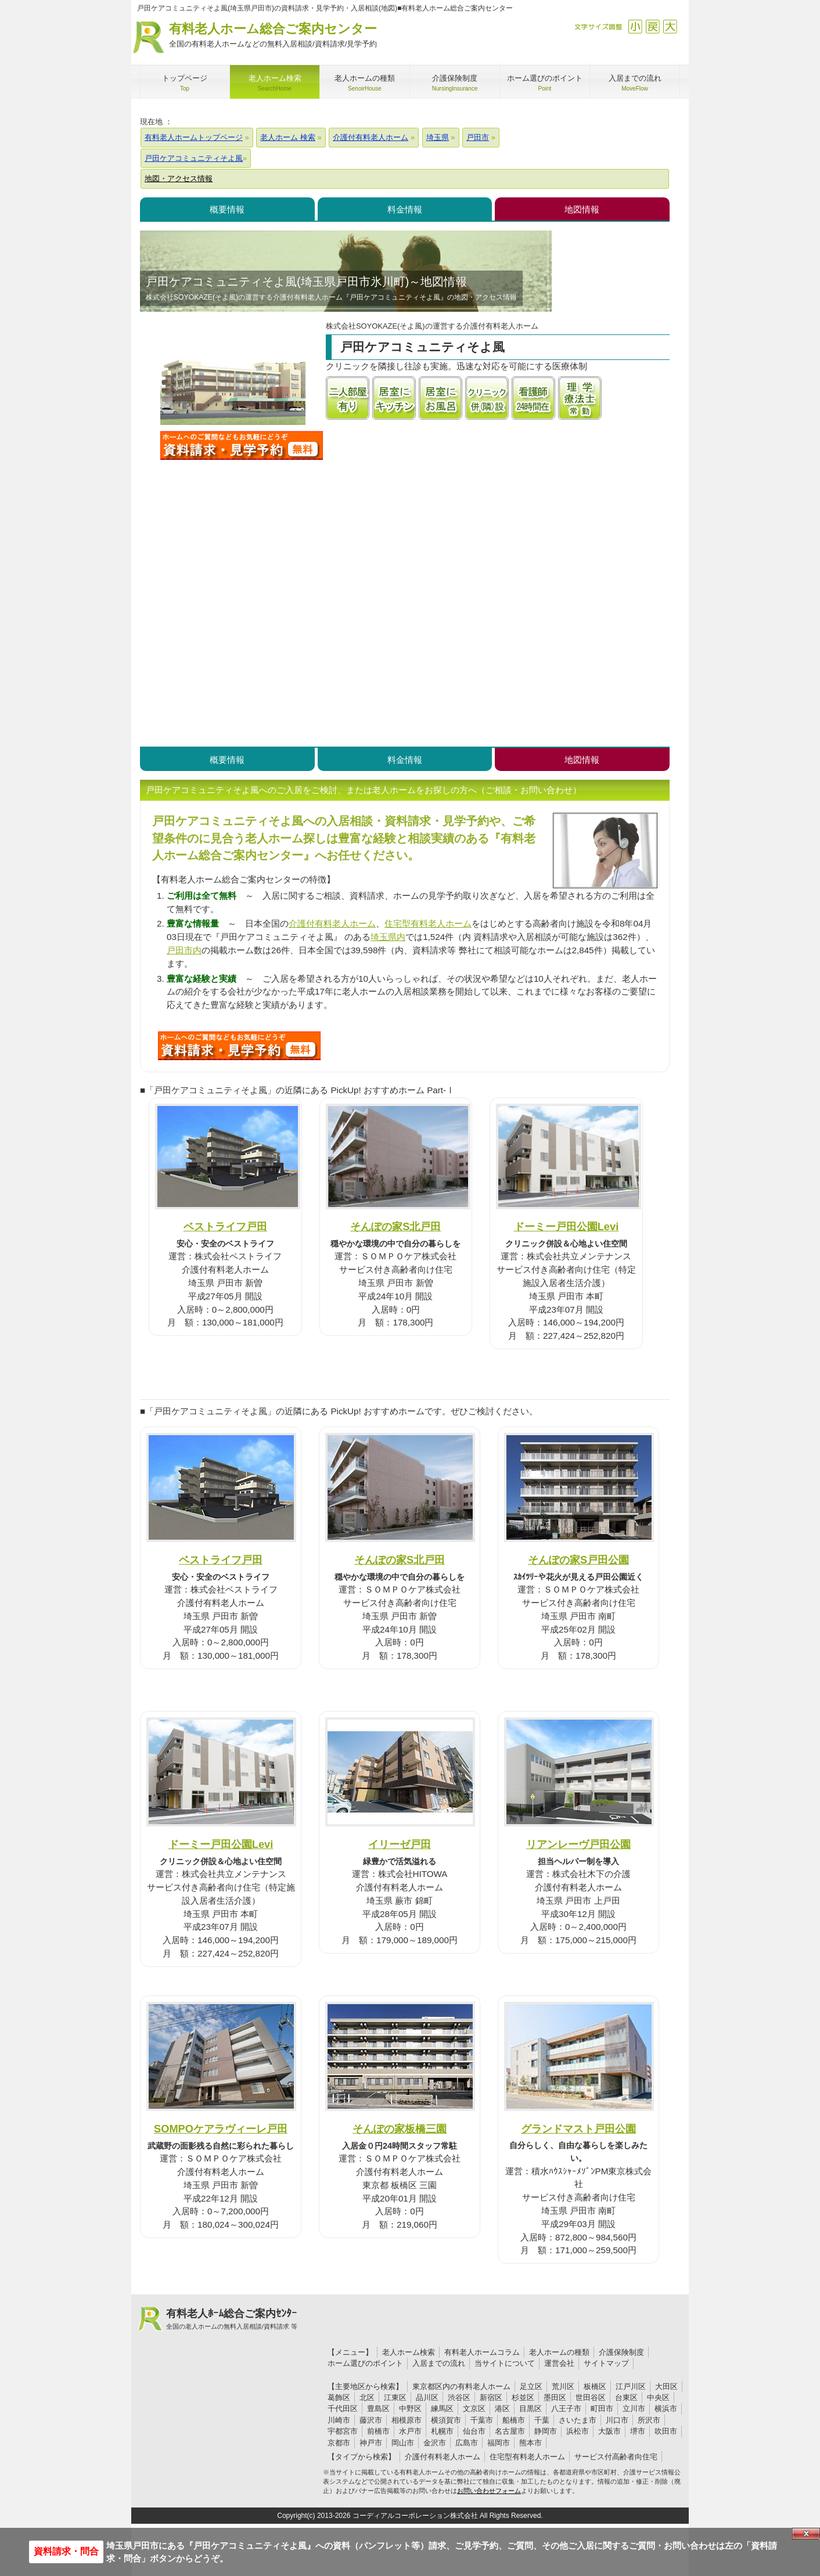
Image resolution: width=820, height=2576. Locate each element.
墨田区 (555, 2397)
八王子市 (566, 2408)
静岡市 (545, 2431)
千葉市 (481, 2420)
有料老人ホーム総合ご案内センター (273, 35)
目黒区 (530, 2408)
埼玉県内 (388, 937)
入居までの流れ (438, 2363)
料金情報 (404, 209)
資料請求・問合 (66, 2551)
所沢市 (649, 2420)
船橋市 (513, 2420)
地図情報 (581, 209)
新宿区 (491, 2397)
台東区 (626, 2397)
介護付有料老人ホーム (332, 923)
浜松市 (577, 2431)
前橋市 (378, 2431)
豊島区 (378, 2408)
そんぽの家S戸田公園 (578, 1560)
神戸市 (370, 2442)
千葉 (541, 2420)
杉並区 (523, 2397)
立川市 (634, 2408)
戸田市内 (184, 950)
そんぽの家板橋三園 (400, 2129)
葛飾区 (339, 2397)
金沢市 (434, 2442)
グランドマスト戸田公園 (578, 2129)
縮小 (635, 26)
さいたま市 (577, 2420)
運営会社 (559, 2363)
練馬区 (442, 2408)
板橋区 (595, 2386)
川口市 (617, 2420)
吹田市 (665, 2431)
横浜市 (665, 2408)
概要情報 (227, 209)
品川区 (427, 2397)
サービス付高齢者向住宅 (615, 2456)
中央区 (658, 2397)
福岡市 (498, 2442)
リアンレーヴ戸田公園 (578, 1844)
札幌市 (442, 2431)
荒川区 (563, 2386)
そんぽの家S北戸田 (395, 1226)
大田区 (666, 2386)
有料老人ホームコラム (482, 2352)
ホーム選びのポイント (365, 2363)
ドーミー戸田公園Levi (566, 1226)
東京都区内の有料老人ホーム (461, 2386)
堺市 (637, 2431)
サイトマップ (606, 2363)
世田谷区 (591, 2397)
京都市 (339, 2442)
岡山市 (402, 2442)
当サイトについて (504, 2363)
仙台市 (474, 2431)
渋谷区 (459, 2397)
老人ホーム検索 (408, 2352)
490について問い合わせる (239, 1045)
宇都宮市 (343, 2431)
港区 (502, 2408)
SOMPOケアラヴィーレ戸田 (220, 2129)
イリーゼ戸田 (399, 1844)
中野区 (410, 2408)
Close (806, 2533)
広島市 (466, 2442)
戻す (652, 26)
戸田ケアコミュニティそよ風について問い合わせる (241, 445)
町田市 (602, 2408)
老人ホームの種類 (559, 2352)
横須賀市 (446, 2420)
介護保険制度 (621, 2352)
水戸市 (410, 2431)
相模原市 (406, 2420)
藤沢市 (370, 2420)
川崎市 (339, 2420)
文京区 (474, 2408)
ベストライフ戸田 (225, 1226)
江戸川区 (631, 2386)
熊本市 (530, 2442)
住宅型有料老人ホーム (428, 923)
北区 (367, 2397)
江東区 (395, 2397)
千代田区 (343, 2408)
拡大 (670, 26)
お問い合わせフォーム (489, 2490)
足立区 (531, 2386)
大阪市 (609, 2431)
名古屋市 (510, 2431)
